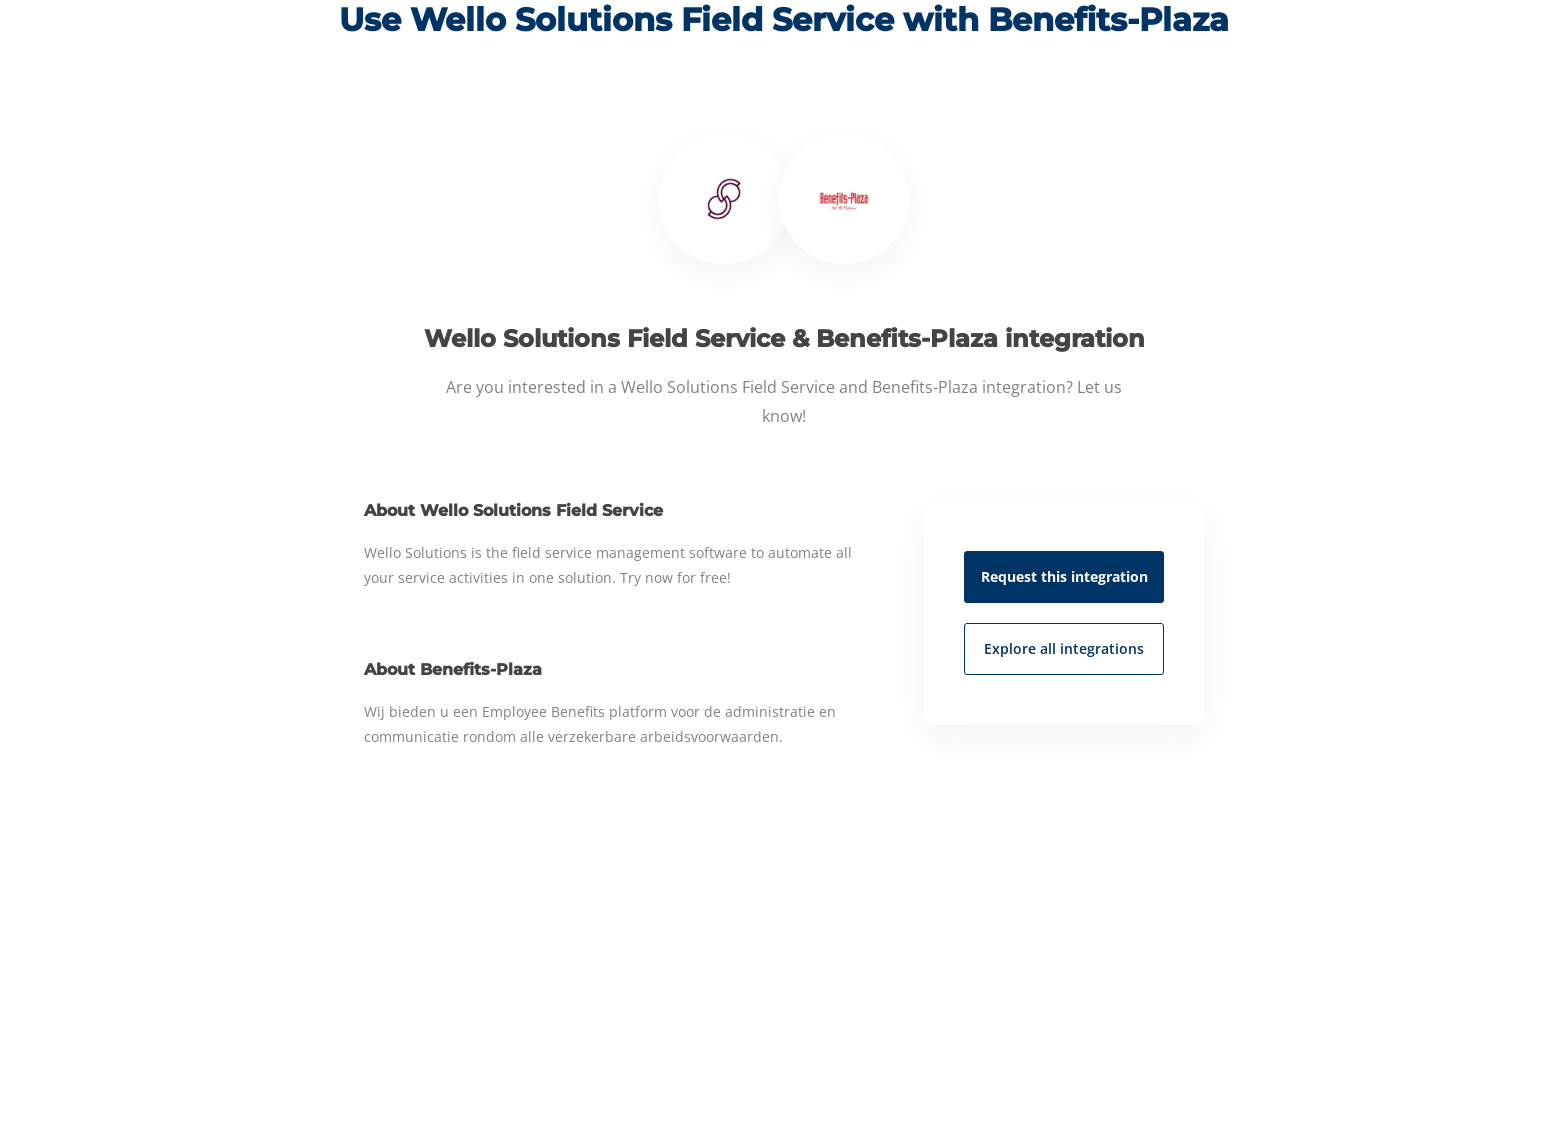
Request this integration (1064, 576)
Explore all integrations (1064, 648)
